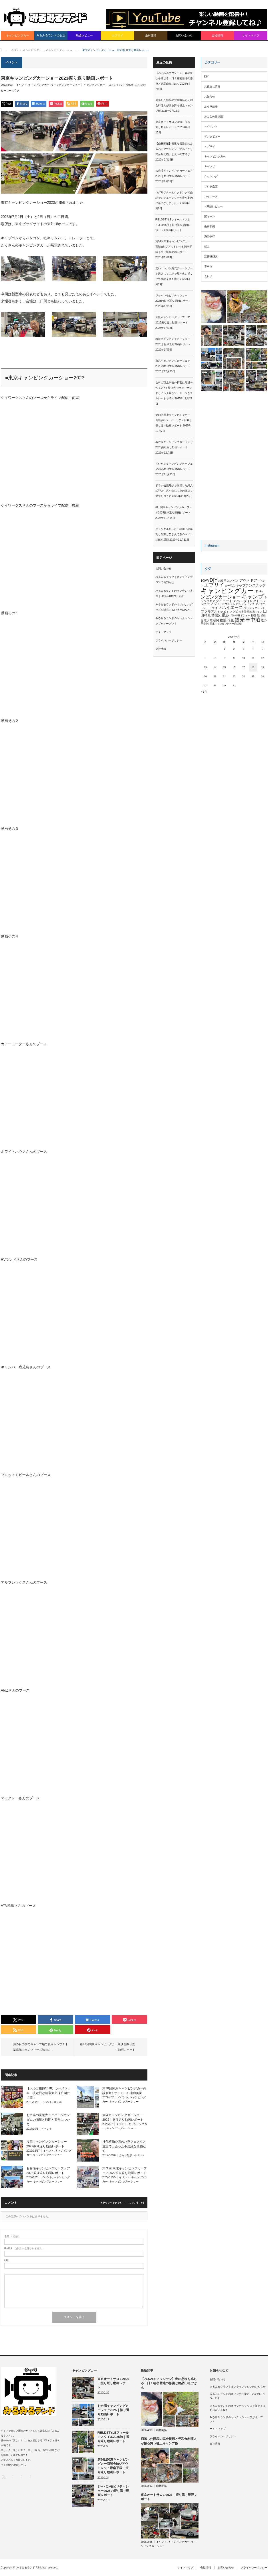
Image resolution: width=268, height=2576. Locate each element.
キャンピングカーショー (65, 84)
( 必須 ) (11, 2236)
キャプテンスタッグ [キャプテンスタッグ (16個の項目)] (251, 585)
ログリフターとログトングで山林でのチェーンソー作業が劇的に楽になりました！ (174, 198)
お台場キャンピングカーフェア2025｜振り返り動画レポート (113, 2410)
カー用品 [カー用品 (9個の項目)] (230, 585)
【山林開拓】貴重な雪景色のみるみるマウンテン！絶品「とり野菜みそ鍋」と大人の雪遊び (174, 149)
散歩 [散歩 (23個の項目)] (226, 615)
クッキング (211, 176)
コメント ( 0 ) (136, 2202)
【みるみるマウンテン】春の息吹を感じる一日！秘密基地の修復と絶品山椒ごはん (174, 78)
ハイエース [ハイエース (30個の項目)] (232, 607)
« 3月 (204, 691)
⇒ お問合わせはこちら (13, 2464)
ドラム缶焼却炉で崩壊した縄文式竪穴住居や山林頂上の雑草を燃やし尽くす (174, 491)
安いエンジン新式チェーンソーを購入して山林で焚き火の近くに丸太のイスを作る (174, 274)
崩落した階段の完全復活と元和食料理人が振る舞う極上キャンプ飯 (174, 105)
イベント (21, 84)
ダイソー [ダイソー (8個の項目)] (238, 601)
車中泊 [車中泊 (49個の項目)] (253, 619)
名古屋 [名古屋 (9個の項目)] (242, 611)
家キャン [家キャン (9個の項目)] (257, 611)
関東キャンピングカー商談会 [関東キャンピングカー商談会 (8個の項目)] (226, 623)
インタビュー (212, 136)
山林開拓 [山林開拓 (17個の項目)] (214, 615)
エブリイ (117, 35)
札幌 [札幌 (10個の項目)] (253, 615)
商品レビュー (84, 35)
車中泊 (208, 266)
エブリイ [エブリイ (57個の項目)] (214, 585)
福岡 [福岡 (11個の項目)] (216, 620)
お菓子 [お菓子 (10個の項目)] (222, 580)
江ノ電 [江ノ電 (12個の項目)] (208, 620)
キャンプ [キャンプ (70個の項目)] (252, 597)
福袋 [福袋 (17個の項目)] (223, 620)
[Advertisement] (221, 468)
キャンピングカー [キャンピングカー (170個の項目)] (227, 590)
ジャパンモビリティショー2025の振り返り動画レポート (113, 2491)
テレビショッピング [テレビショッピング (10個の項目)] (242, 604)
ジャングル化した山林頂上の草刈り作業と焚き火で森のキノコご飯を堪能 (174, 534)
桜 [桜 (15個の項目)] (258, 615)
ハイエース (211, 196)
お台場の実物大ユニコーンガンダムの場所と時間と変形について (48, 2119)
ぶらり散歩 (125, 2155)
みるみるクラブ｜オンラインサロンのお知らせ (238, 2386)
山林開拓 (151, 35)
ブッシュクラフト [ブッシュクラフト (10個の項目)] (254, 608)
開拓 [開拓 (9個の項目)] (206, 623)
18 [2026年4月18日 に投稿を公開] (253, 667)
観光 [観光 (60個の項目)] (239, 619)
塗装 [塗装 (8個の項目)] (249, 611)
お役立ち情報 (212, 86)
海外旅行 (209, 236)
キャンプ (209, 166)
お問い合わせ (184, 35)
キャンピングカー (17, 35)
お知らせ (209, 96)
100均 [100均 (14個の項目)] (205, 580)
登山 (207, 246)
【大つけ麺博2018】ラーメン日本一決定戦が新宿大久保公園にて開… (48, 2093)
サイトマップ (250, 35)
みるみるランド (25, 2567)
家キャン (209, 216)
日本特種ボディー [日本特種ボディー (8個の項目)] (240, 615)
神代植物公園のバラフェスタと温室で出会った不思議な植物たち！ (124, 2146)
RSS (30, 2476)
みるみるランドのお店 (50, 35)
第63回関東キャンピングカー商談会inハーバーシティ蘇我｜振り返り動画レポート (173, 420)
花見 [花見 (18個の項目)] (230, 620)
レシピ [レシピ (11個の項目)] (233, 611)
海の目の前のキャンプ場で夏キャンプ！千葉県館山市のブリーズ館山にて (40, 2047)
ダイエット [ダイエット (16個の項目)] (224, 601)
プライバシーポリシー (168, 640)
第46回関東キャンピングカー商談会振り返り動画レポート (107, 2047)
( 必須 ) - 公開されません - (24, 2248)
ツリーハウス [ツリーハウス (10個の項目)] (222, 604)
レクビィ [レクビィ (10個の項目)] (223, 611)
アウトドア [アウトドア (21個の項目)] (248, 580)
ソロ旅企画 (211, 186)
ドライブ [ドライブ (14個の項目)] (215, 608)
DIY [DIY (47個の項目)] (214, 580)
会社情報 (217, 35)
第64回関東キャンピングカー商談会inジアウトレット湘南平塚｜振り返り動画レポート (173, 247)
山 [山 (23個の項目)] (265, 611)
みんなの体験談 (213, 116)
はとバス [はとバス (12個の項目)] (232, 580)
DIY (206, 76)
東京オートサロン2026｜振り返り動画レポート (113, 2383)
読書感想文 (211, 256)
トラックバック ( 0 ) (111, 2202)
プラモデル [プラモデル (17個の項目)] (209, 611)
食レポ (58, 2102)
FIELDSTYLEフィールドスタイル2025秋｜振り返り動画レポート (173, 225)
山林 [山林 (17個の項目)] (204, 615)
